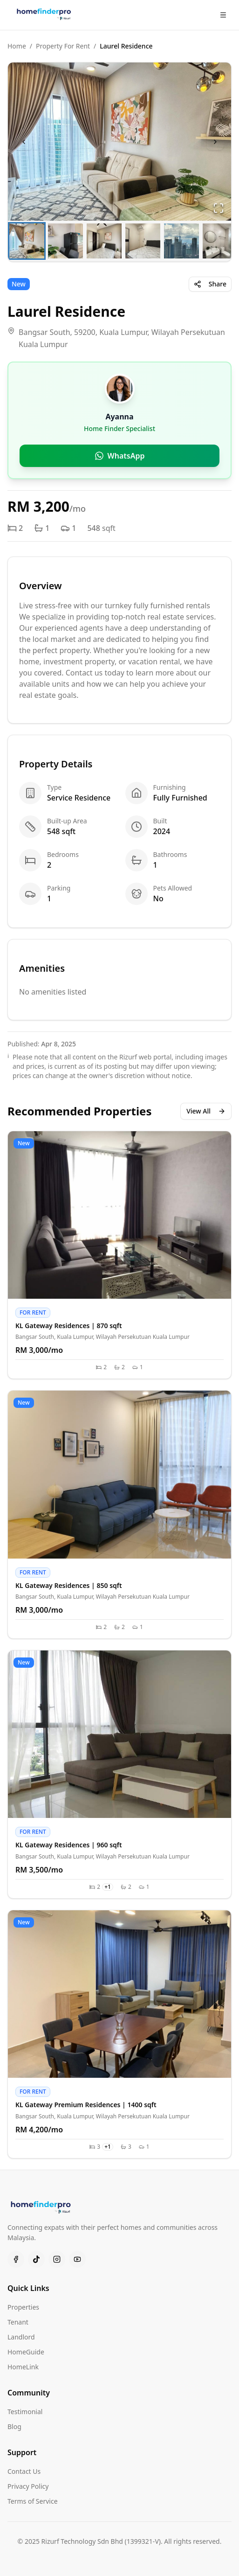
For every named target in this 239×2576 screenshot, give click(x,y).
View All (205, 1111)
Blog (14, 2426)
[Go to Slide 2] (65, 241)
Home (16, 46)
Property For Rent (63, 46)
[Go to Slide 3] (104, 241)
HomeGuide (25, 2351)
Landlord (21, 2336)
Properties (23, 2307)
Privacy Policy (27, 2486)
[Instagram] (56, 2259)
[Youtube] (77, 2259)
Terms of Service (32, 2501)
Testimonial (24, 2411)
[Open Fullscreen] (218, 208)
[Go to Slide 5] (181, 241)
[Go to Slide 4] (143, 241)
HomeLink (23, 2366)
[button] (119, 142)
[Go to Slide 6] (220, 241)
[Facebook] (15, 2259)
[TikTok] (36, 2259)
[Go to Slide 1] (27, 241)
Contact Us (24, 2471)
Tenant (17, 2322)
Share (210, 283)
